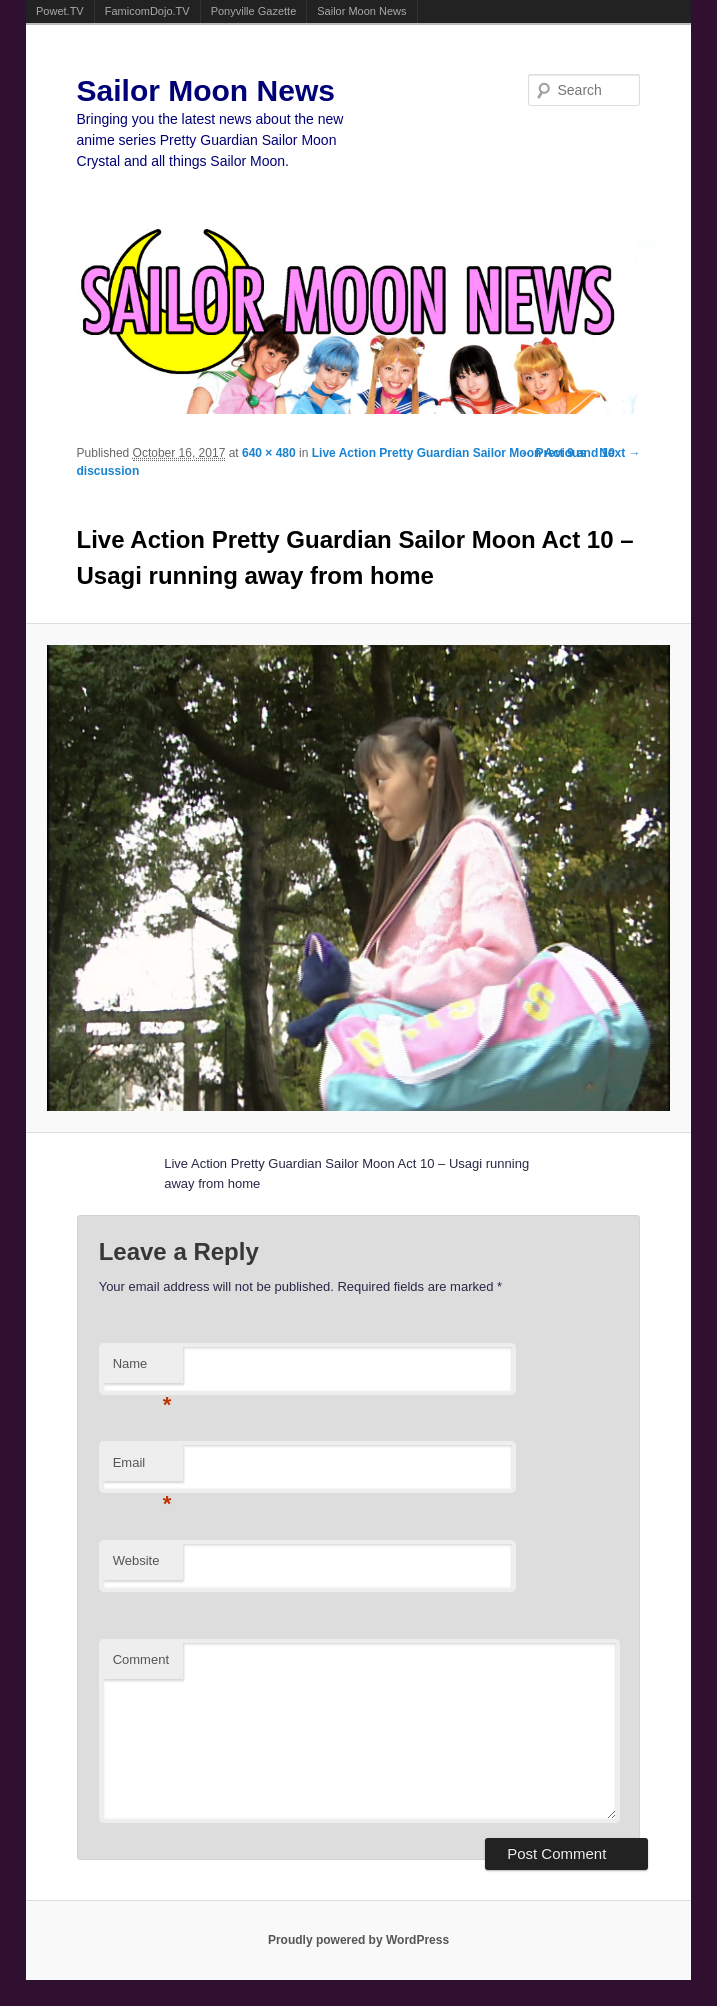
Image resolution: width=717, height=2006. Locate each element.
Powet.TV (60, 11)
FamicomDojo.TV (147, 11)
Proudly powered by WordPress (358, 1940)
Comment (141, 1659)
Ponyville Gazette (254, 11)
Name (142, 1369)
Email (142, 1468)
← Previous (553, 453)
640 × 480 (269, 453)
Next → (619, 453)
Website (136, 1560)
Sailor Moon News (361, 11)
